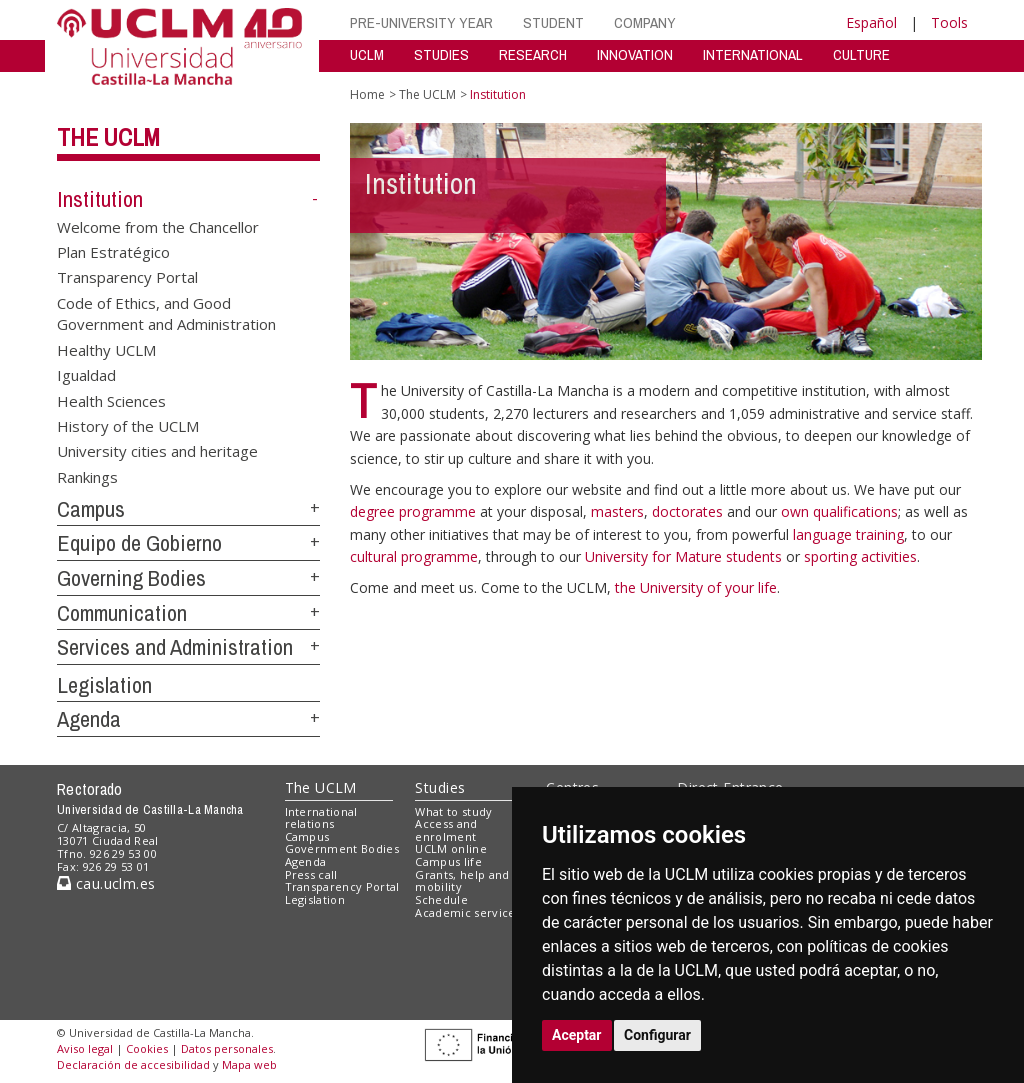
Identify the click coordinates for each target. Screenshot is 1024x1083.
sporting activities (860, 556)
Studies (440, 787)
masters (617, 511)
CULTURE (861, 54)
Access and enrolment (446, 830)
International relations (321, 818)
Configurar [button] (657, 1035)
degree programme (415, 511)
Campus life (448, 861)
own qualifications (839, 511)
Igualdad (86, 375)
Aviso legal (85, 1048)
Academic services (468, 912)
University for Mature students (685, 556)
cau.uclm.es (106, 883)
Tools (949, 22)
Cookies (147, 1048)
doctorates (689, 511)
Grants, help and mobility (462, 881)
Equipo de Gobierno (139, 543)
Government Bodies (342, 848)
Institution (100, 199)
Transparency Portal (127, 277)
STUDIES (441, 54)
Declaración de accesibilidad (133, 1064)
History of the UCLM (128, 425)
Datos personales (227, 1048)
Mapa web (249, 1064)
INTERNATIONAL (753, 54)
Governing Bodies (131, 578)
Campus (91, 509)
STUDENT (553, 22)
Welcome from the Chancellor (158, 226)
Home (367, 94)
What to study (453, 811)
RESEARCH (533, 54)
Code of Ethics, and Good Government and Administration (166, 312)
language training (848, 534)
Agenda (89, 719)
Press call (311, 874)
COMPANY (645, 22)
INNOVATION (635, 54)
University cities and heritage (157, 451)
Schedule (441, 899)
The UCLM (108, 137)
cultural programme (414, 556)
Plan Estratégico (113, 252)
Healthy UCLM (106, 349)
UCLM (367, 54)
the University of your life (696, 587)
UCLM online (451, 848)
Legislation (104, 685)
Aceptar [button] (577, 1035)
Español (871, 22)
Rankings (87, 476)
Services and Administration (175, 647)
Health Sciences (111, 400)
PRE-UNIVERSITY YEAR (421, 22)
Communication (122, 613)
